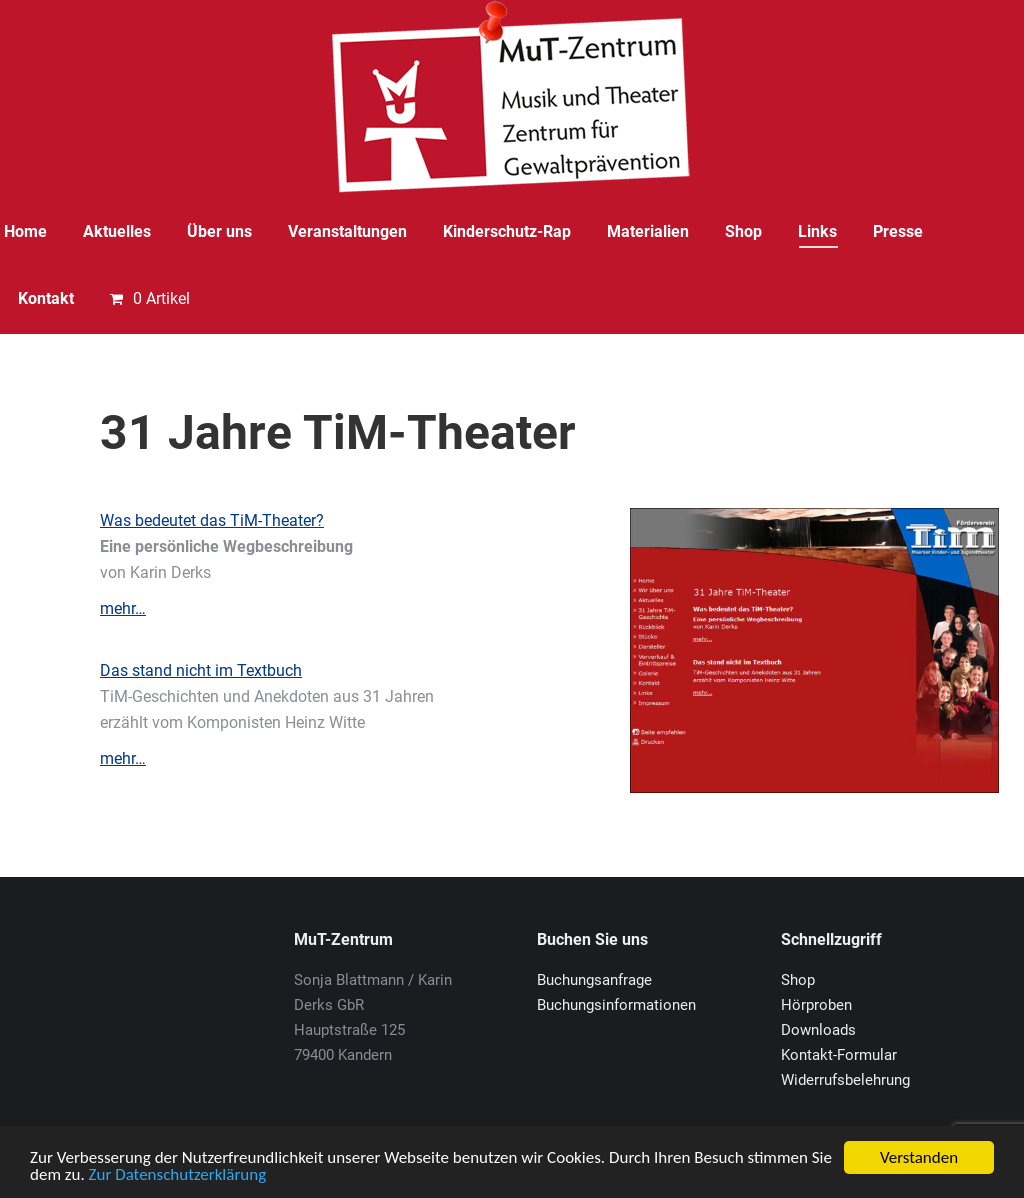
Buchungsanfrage (594, 980)
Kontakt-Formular (839, 1055)
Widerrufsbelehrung (845, 1080)
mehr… (123, 608)
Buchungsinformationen (616, 1005)
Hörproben (816, 1005)
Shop (798, 980)
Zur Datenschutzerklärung (178, 1175)
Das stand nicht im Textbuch (201, 670)
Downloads (818, 1030)
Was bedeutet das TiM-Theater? (212, 520)
